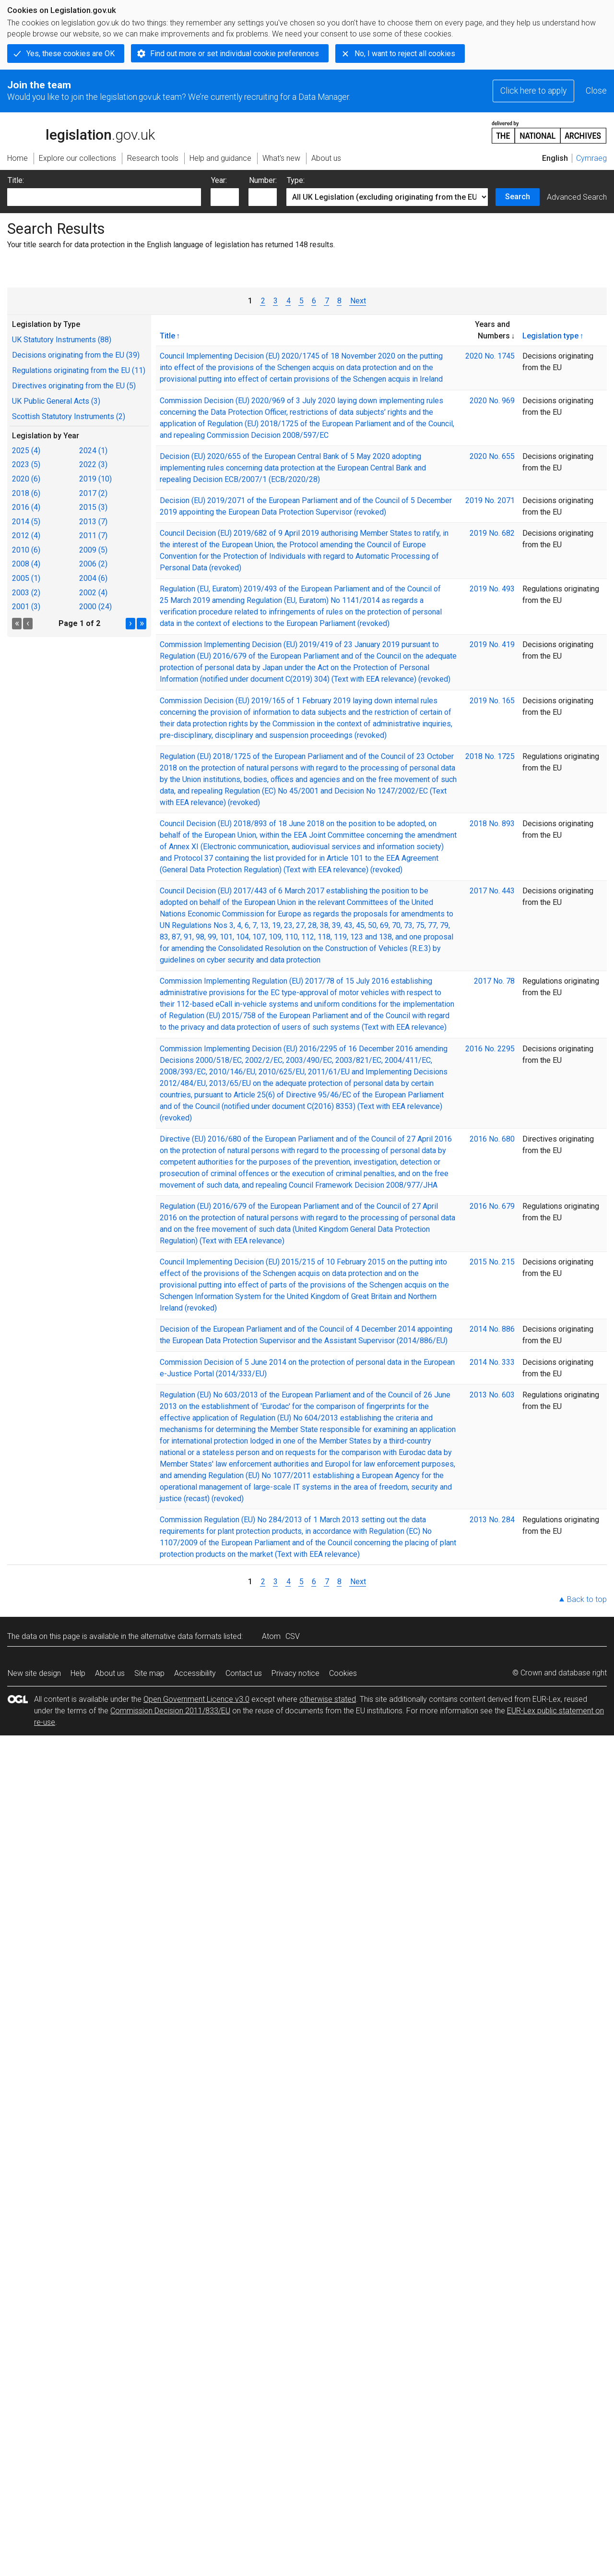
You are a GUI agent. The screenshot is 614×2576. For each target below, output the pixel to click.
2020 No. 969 (492, 400)
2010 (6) (26, 549)
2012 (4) (26, 535)
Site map (149, 1673)
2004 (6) (93, 578)
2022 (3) (93, 464)
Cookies (343, 1673)
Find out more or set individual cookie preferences (234, 53)
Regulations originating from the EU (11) (78, 370)
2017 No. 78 (494, 981)
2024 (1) (93, 450)
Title (167, 335)
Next (357, 300)
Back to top (587, 1599)
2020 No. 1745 (490, 356)
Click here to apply (533, 91)
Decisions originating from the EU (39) (76, 355)
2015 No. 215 (492, 1261)
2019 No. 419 (492, 644)
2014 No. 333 (492, 1362)
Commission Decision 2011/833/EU (170, 1710)
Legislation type (550, 335)
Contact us (243, 1673)
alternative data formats (181, 1636)
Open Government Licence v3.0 (196, 1699)
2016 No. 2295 (490, 1048)
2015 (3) (93, 507)
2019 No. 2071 (490, 500)
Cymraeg (591, 158)
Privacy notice (295, 1673)
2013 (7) (93, 521)
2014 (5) (26, 521)
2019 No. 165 (492, 700)
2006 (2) (93, 563)
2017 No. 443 (492, 890)
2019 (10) (95, 478)
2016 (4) (26, 507)
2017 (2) (93, 493)
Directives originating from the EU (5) (74, 385)
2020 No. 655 (492, 456)
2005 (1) (26, 578)
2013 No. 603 (492, 1394)
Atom (271, 1636)
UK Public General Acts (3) (56, 401)
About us (110, 1673)
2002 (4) (93, 592)
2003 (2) (26, 592)
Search (517, 196)
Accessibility (195, 1673)
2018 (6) (26, 493)
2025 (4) (26, 450)
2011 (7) (93, 535)
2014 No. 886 (492, 1329)
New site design (34, 1673)
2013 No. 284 (492, 1519)
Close (596, 91)
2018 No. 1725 (490, 756)
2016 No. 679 (492, 1206)
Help (78, 1673)
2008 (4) (26, 563)
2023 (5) (26, 464)
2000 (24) (95, 606)
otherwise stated (327, 1699)
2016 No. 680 (492, 1139)
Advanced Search (577, 197)
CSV (292, 1636)
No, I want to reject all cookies (404, 53)
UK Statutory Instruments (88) (61, 339)
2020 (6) (26, 478)
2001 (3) (26, 606)
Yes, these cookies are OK (70, 53)
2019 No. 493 (492, 588)
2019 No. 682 (492, 533)
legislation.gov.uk (81, 131)
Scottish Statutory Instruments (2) (68, 416)
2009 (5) (93, 549)
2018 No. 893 (492, 823)
